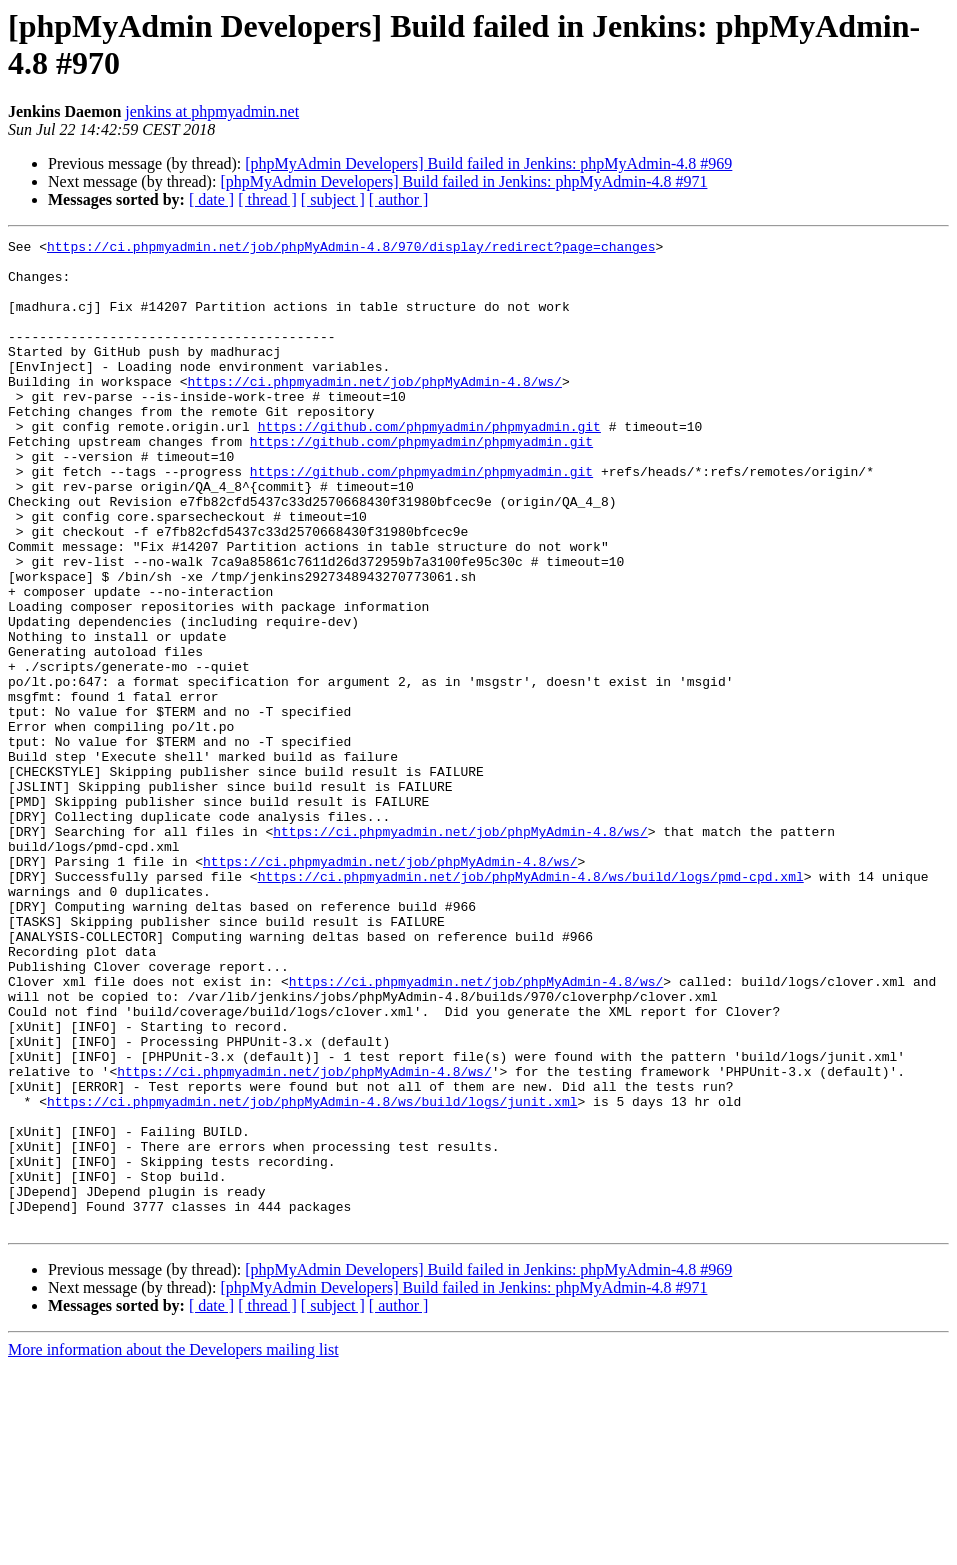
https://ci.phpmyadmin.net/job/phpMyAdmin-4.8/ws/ (374, 411)
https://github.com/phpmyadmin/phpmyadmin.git (429, 465)
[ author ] (399, 199)
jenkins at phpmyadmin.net (212, 111)
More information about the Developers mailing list (173, 1547)
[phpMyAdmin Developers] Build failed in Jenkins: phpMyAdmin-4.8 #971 (463, 181)
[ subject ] (333, 199)
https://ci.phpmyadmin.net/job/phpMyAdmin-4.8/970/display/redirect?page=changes (351, 249)
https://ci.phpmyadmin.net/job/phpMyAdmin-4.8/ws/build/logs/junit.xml (312, 1275)
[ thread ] (267, 199)
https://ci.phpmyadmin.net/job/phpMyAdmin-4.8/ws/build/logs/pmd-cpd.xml (531, 1005)
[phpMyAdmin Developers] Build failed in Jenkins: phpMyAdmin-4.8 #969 (488, 163)
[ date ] (211, 199)
